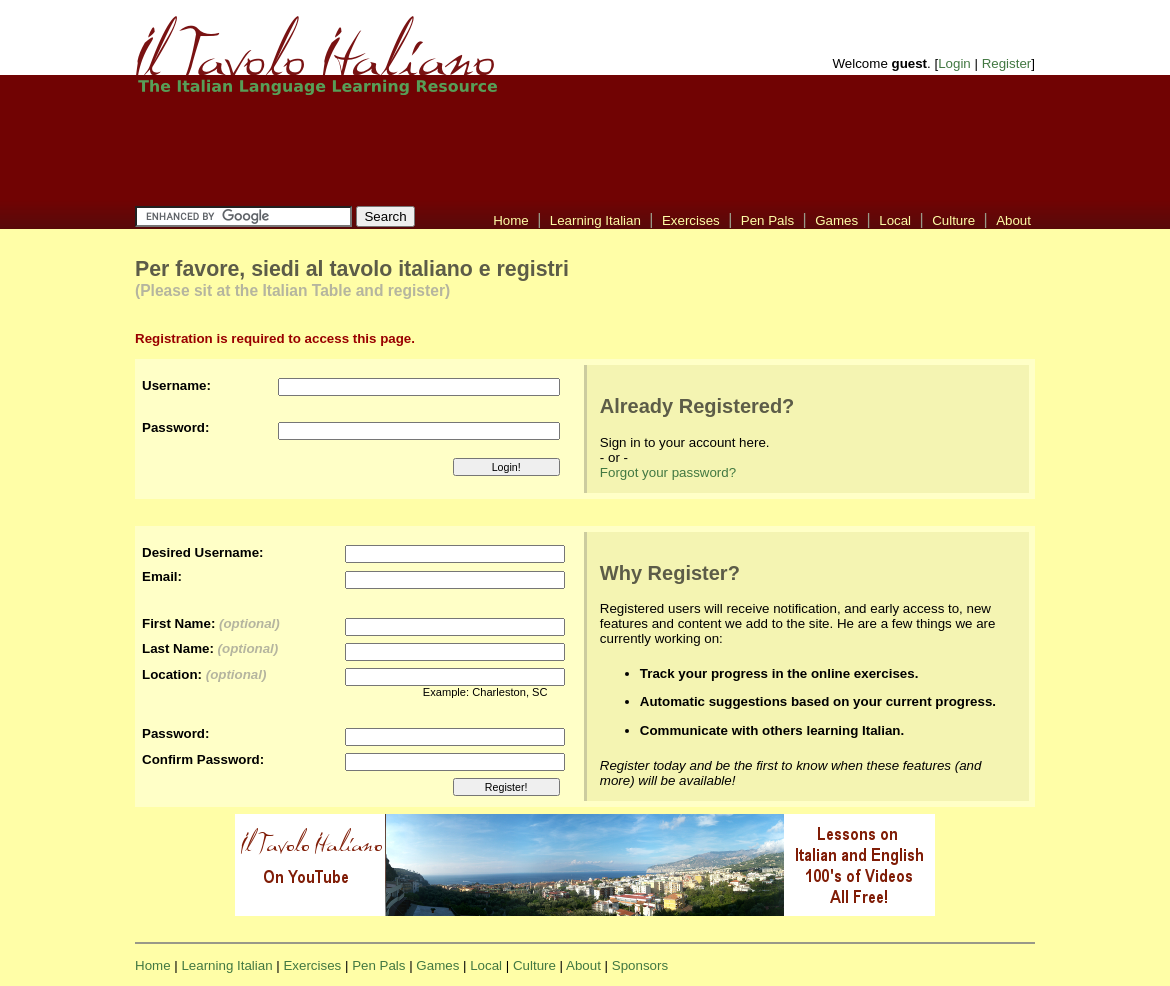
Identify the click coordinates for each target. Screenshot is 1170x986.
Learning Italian (595, 220)
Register (1007, 63)
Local (895, 220)
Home (511, 220)
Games (836, 220)
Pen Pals (767, 220)
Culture (953, 220)
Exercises (691, 220)
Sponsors (640, 965)
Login (954, 63)
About (1013, 220)
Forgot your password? (668, 472)
